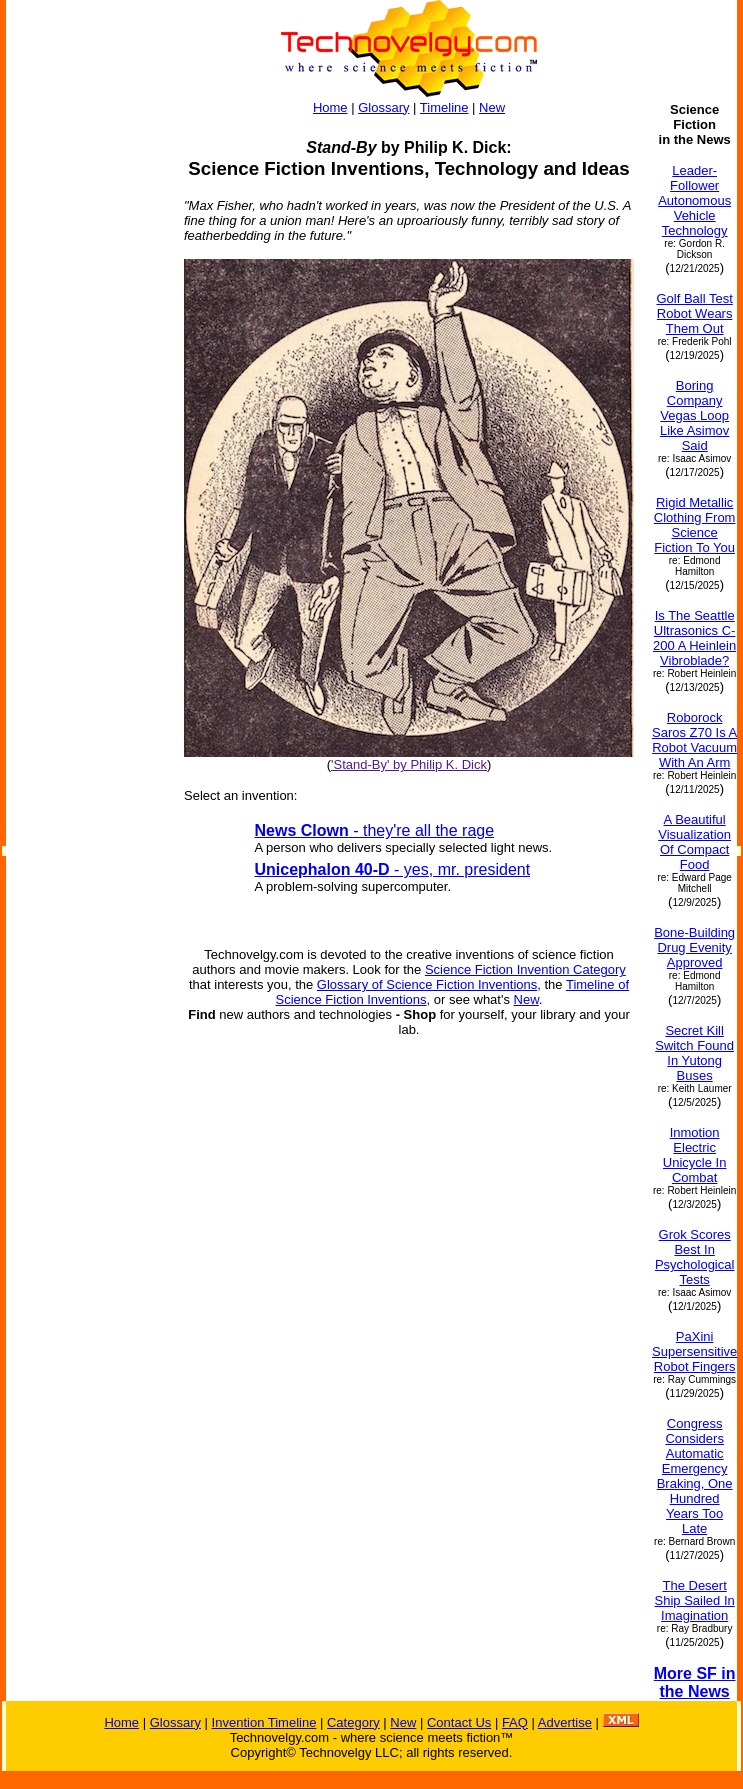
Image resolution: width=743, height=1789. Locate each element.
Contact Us (459, 1722)
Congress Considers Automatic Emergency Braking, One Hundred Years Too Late (695, 1476)
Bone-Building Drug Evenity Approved (694, 947)
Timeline (444, 107)
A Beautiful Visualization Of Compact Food (694, 842)
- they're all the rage (375, 830)
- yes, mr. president (393, 869)
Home (330, 107)
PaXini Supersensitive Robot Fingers (694, 1351)
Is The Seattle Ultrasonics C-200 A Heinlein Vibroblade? (694, 638)
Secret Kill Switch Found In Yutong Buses (694, 1053)
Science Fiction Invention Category (525, 969)
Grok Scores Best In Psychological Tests (695, 1257)
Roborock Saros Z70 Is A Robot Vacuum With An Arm (694, 740)
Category (353, 1722)
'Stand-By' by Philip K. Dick (409, 764)
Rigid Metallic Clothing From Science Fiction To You (695, 525)
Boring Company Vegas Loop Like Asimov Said (694, 415)
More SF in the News (695, 1682)
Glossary (383, 107)
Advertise (565, 1722)
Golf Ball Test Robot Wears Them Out (694, 313)
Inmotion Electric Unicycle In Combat (695, 1155)
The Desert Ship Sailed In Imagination (695, 1600)
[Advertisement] (86, 402)
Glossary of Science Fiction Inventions (427, 984)
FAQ (515, 1722)
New (492, 107)
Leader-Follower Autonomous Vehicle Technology (694, 200)
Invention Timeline (264, 1722)
